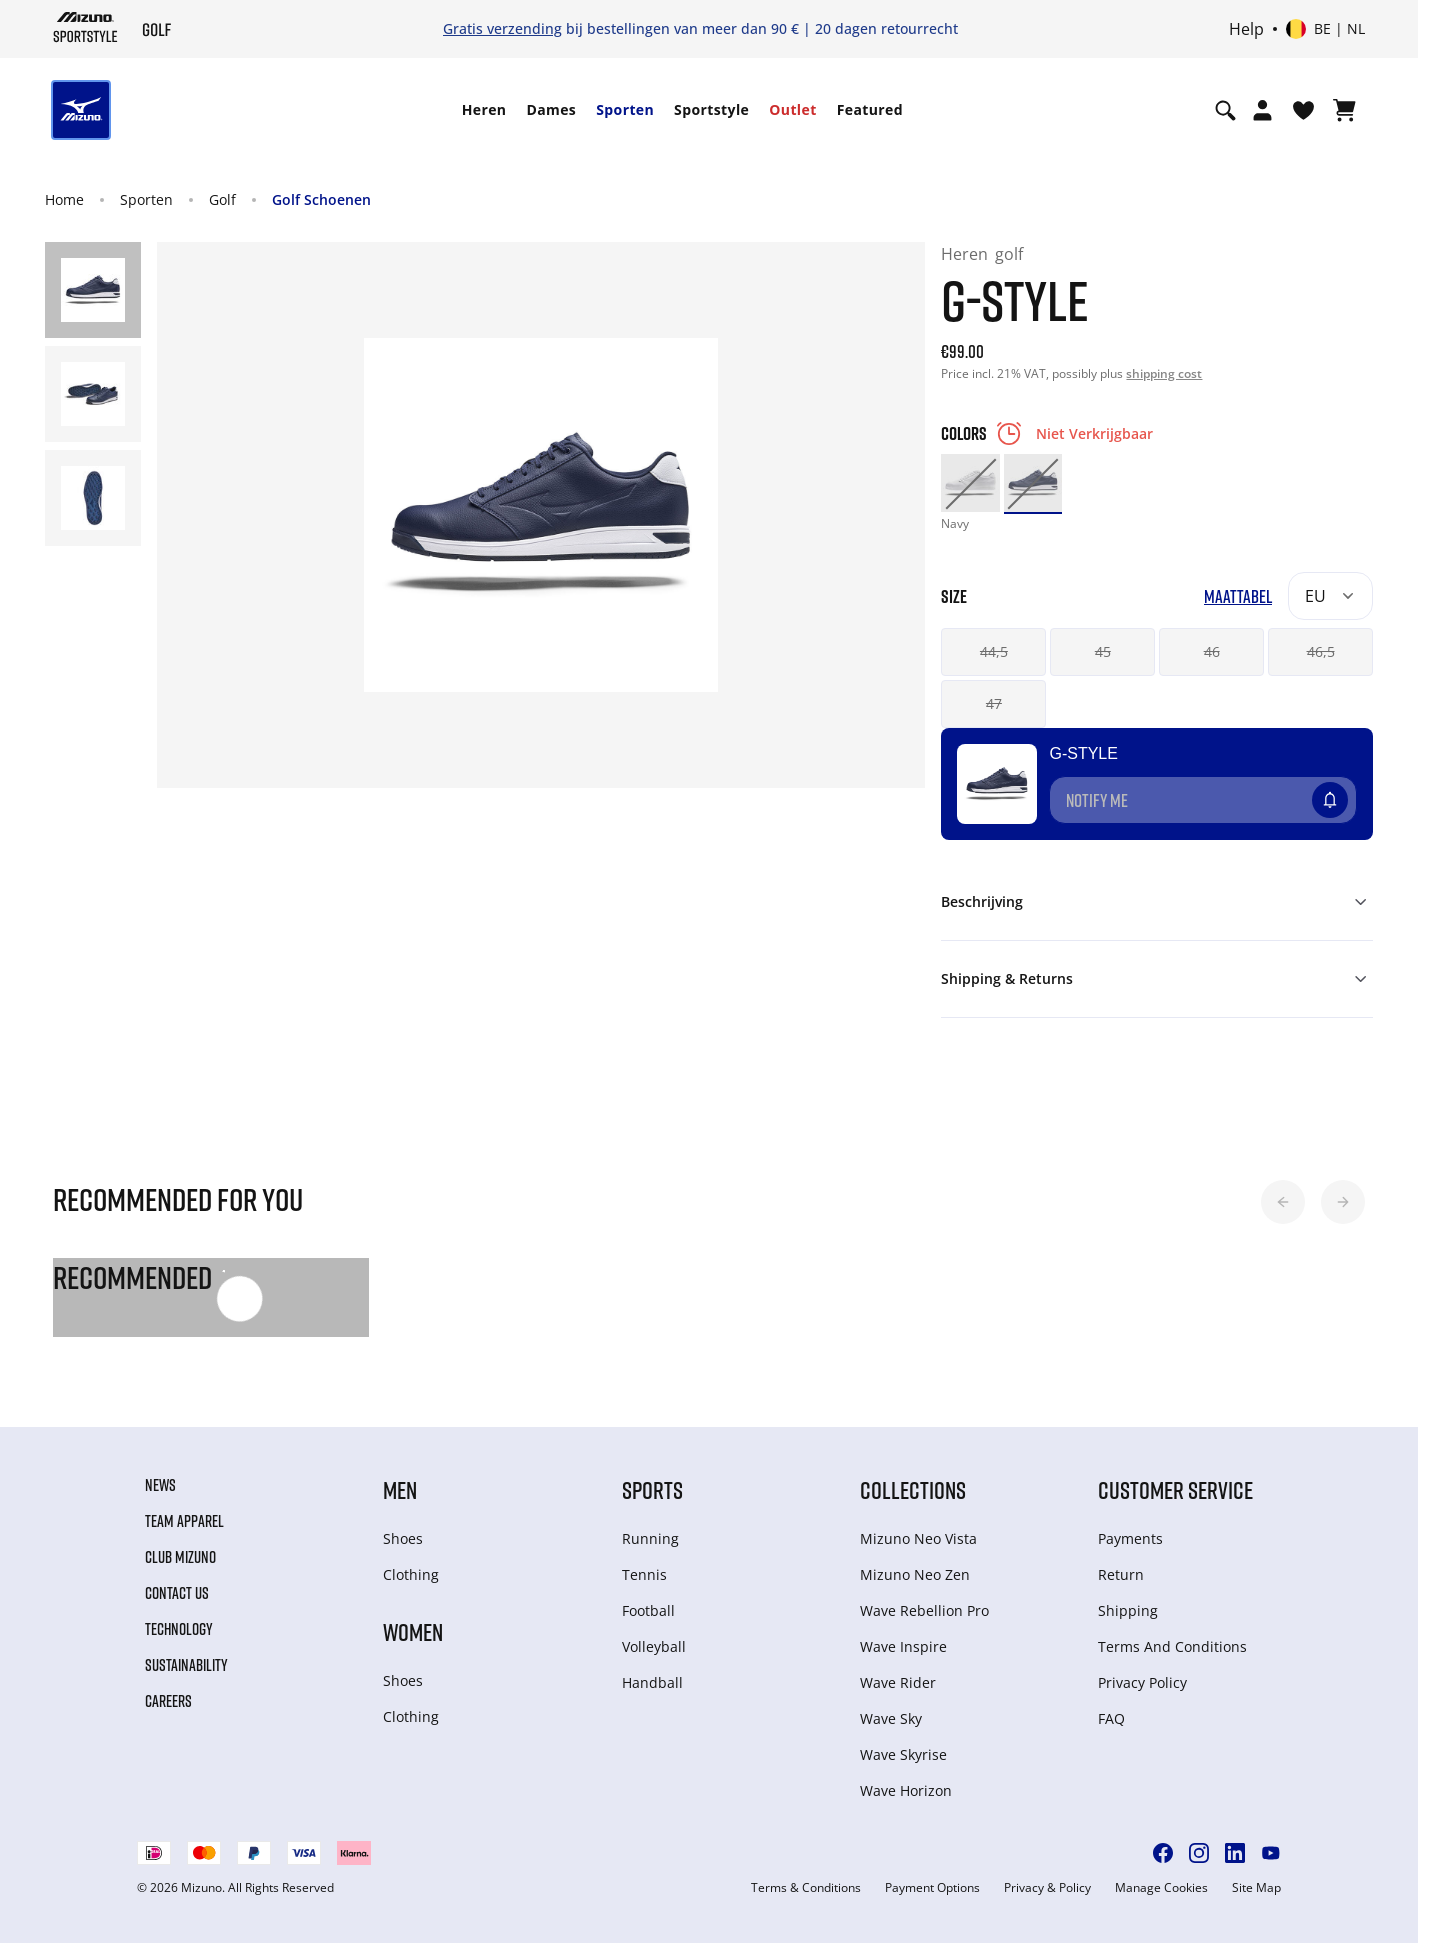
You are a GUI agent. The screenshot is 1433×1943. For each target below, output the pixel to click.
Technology (179, 1629)
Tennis (644, 1574)
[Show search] (1225, 110)
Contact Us (177, 1593)
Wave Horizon (906, 1790)
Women (413, 1631)
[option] (970, 483)
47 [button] (994, 703)
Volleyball (654, 1646)
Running (650, 1538)
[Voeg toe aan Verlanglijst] (1349, 792)
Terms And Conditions (1172, 1646)
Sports (652, 1489)
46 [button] (1212, 651)
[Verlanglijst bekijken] (1303, 110)
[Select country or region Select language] (1325, 29)
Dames (551, 109)
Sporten (625, 109)
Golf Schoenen (321, 199)
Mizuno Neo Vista (918, 1538)
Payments (1130, 1538)
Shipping (1128, 1610)
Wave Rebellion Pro (924, 1610)
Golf (222, 199)
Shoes (403, 1538)
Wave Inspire (903, 1646)
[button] (1283, 1202)
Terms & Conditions (806, 1888)
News (160, 1485)
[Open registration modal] (1262, 110)
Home (64, 199)
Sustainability (186, 1665)
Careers (168, 1701)
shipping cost (1164, 373)
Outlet (792, 109)
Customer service (1175, 1489)
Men (400, 1489)
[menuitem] (484, 110)
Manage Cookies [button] (1161, 1888)
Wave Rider (898, 1682)
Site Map (1256, 1888)
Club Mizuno (180, 1557)
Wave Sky (891, 1718)
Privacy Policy (1142, 1682)
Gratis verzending (502, 28)
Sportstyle (711, 109)
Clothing (411, 1574)
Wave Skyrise (903, 1754)
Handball (652, 1682)
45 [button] (1103, 651)
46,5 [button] (1321, 651)
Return (1121, 1574)
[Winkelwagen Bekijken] (1344, 110)
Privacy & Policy (1047, 1888)
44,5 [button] (994, 651)
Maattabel (1238, 596)
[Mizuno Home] (85, 27)
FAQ (1111, 1718)
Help (1246, 29)
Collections (913, 1489)
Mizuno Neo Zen (915, 1574)
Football (648, 1610)
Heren (484, 109)
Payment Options (932, 1888)
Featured (870, 109)
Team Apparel (184, 1521)
